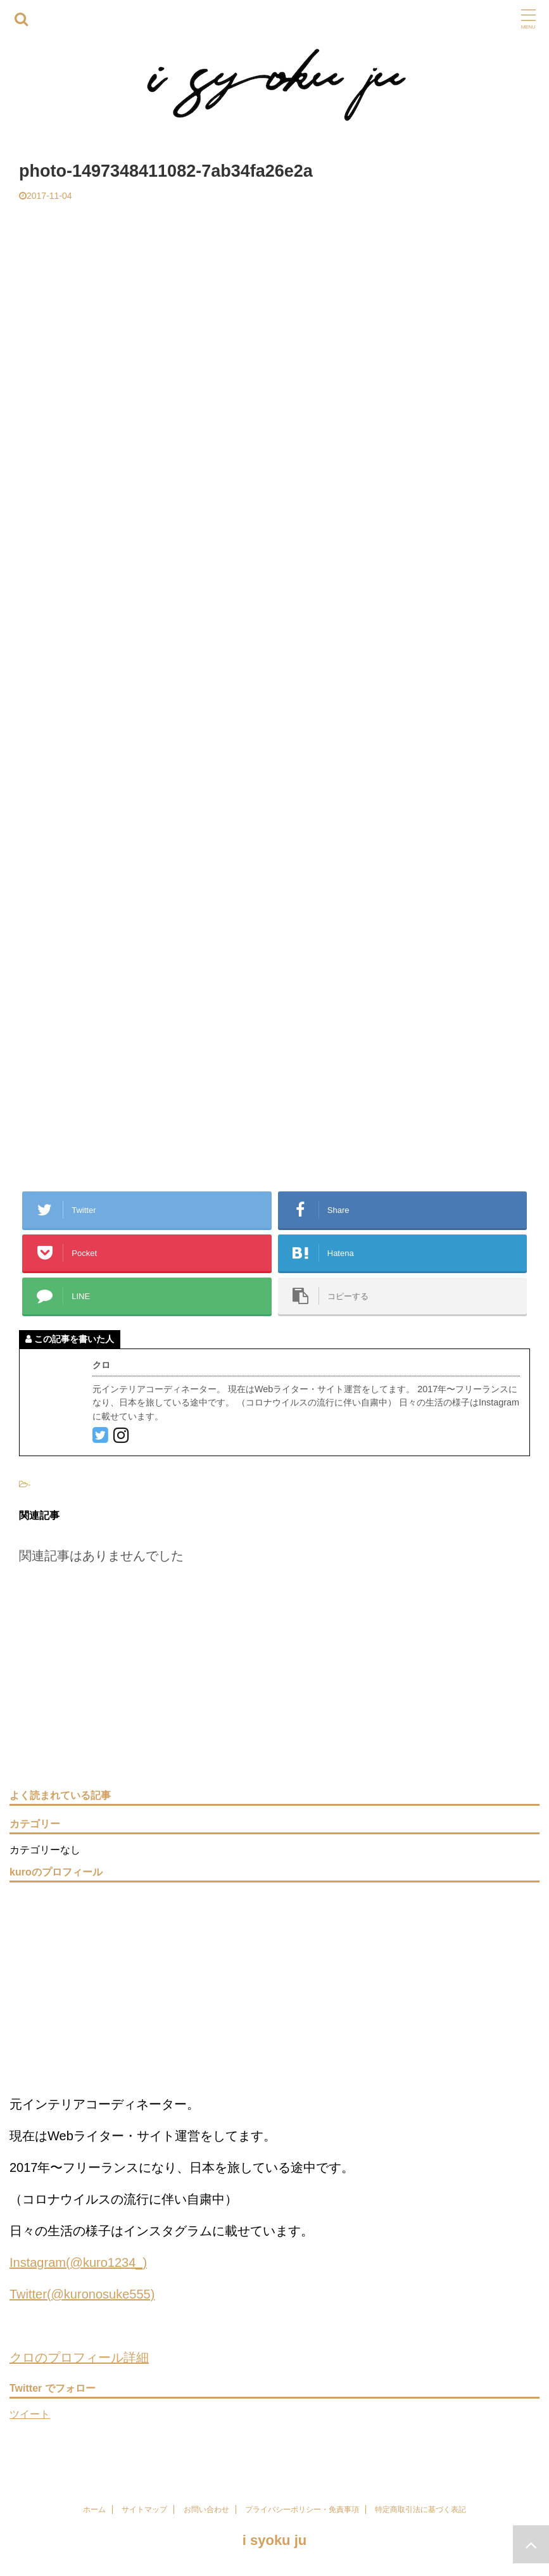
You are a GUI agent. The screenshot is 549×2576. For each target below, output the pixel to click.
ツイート (29, 2414)
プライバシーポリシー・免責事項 (302, 2509)
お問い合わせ (206, 2509)
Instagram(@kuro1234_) (78, 2262)
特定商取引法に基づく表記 (420, 2509)
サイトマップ (144, 2509)
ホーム (94, 2509)
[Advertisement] (274, 296)
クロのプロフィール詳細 (79, 2357)
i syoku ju (274, 2540)
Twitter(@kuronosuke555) (82, 2294)
